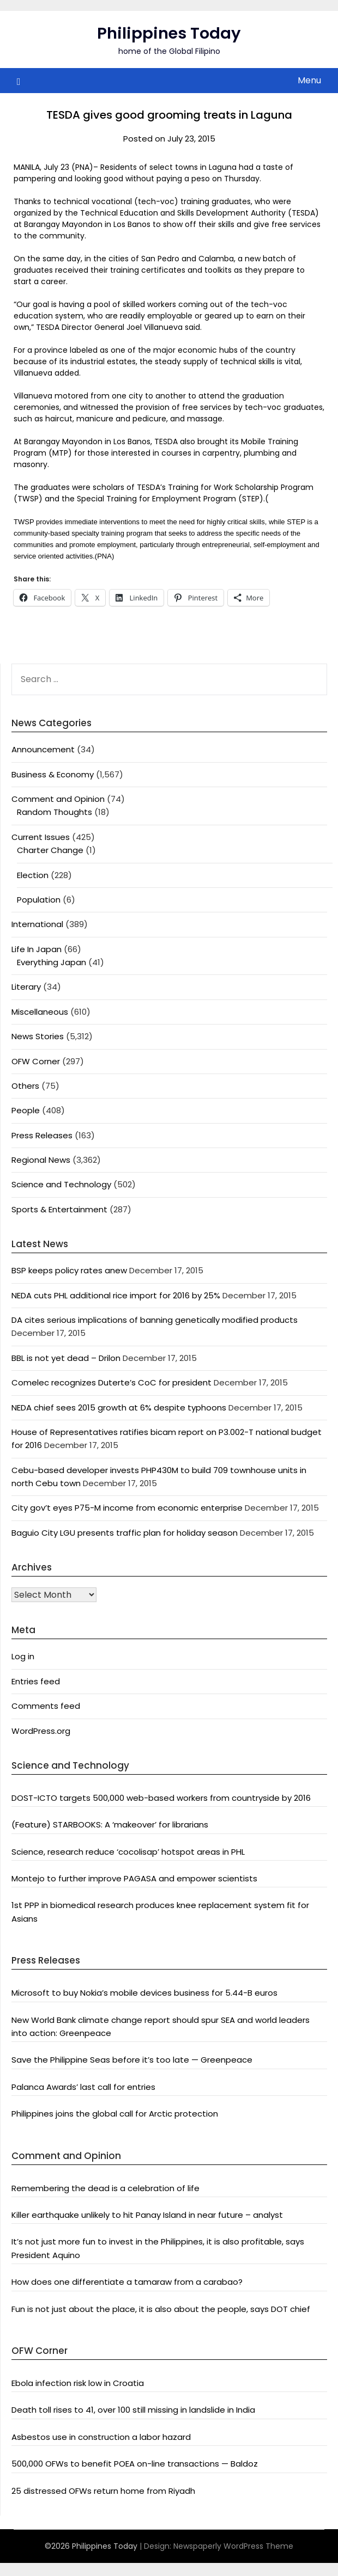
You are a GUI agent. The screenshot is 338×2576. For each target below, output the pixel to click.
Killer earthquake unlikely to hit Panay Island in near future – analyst (147, 2215)
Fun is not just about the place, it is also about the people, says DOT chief (160, 2309)
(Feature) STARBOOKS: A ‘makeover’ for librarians (109, 1824)
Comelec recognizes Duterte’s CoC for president (111, 1382)
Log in (22, 1656)
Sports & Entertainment (59, 1209)
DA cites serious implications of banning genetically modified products (154, 1320)
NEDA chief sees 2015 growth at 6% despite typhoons (118, 1407)
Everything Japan (51, 962)
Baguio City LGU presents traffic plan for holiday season (124, 1532)
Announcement (43, 749)
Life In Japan (36, 949)
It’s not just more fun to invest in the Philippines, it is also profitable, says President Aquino (157, 2248)
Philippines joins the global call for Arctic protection (114, 2113)
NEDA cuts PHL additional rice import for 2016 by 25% (115, 1295)
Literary (26, 986)
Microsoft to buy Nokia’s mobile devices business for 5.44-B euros (144, 1992)
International (37, 924)
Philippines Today (169, 33)
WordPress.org (40, 1731)
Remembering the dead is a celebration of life (105, 2188)
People (25, 1110)
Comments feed (45, 1706)
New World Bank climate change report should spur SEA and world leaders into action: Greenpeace (160, 2026)
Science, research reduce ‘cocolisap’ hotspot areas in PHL (128, 1851)
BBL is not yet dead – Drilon (65, 1358)
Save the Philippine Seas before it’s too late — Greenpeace (131, 2059)
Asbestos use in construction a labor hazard (101, 2437)
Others (25, 1085)
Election (33, 875)
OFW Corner (35, 1061)
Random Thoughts (54, 812)
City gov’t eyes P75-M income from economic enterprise (127, 1507)
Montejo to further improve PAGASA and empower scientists (134, 1878)
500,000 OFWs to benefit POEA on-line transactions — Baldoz (134, 2463)
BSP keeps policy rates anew (69, 1270)
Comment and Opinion (58, 799)
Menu (309, 80)
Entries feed (35, 1681)
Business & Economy (52, 774)
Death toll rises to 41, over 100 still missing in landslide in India (133, 2409)
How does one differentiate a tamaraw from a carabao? (127, 2281)
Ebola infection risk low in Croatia (77, 2383)
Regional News (40, 1160)
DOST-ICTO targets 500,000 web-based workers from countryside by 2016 (161, 1798)
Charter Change (50, 850)
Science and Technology (61, 1184)
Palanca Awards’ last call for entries (83, 2087)
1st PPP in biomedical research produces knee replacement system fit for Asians (160, 1911)
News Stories (37, 1036)
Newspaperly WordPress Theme (233, 2546)
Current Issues (40, 837)
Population (39, 899)
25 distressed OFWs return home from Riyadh (103, 2491)
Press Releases (42, 1135)
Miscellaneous (39, 1011)
